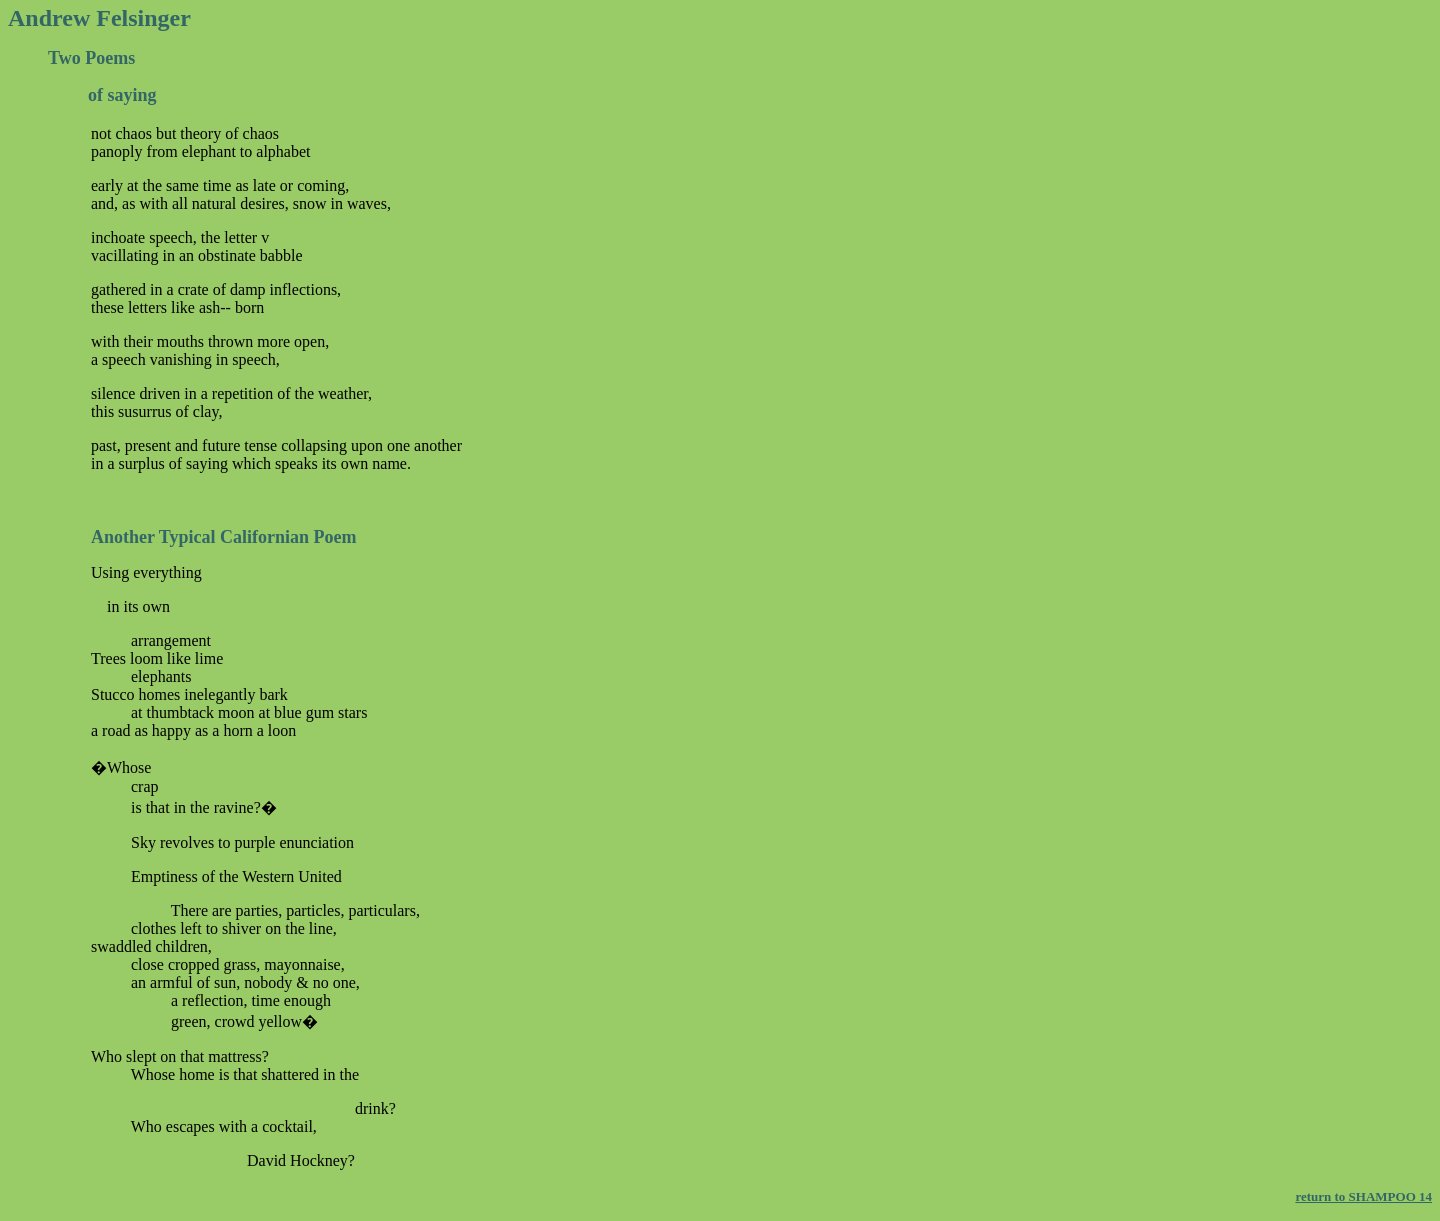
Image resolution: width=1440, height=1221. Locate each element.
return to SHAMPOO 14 (1363, 1196)
